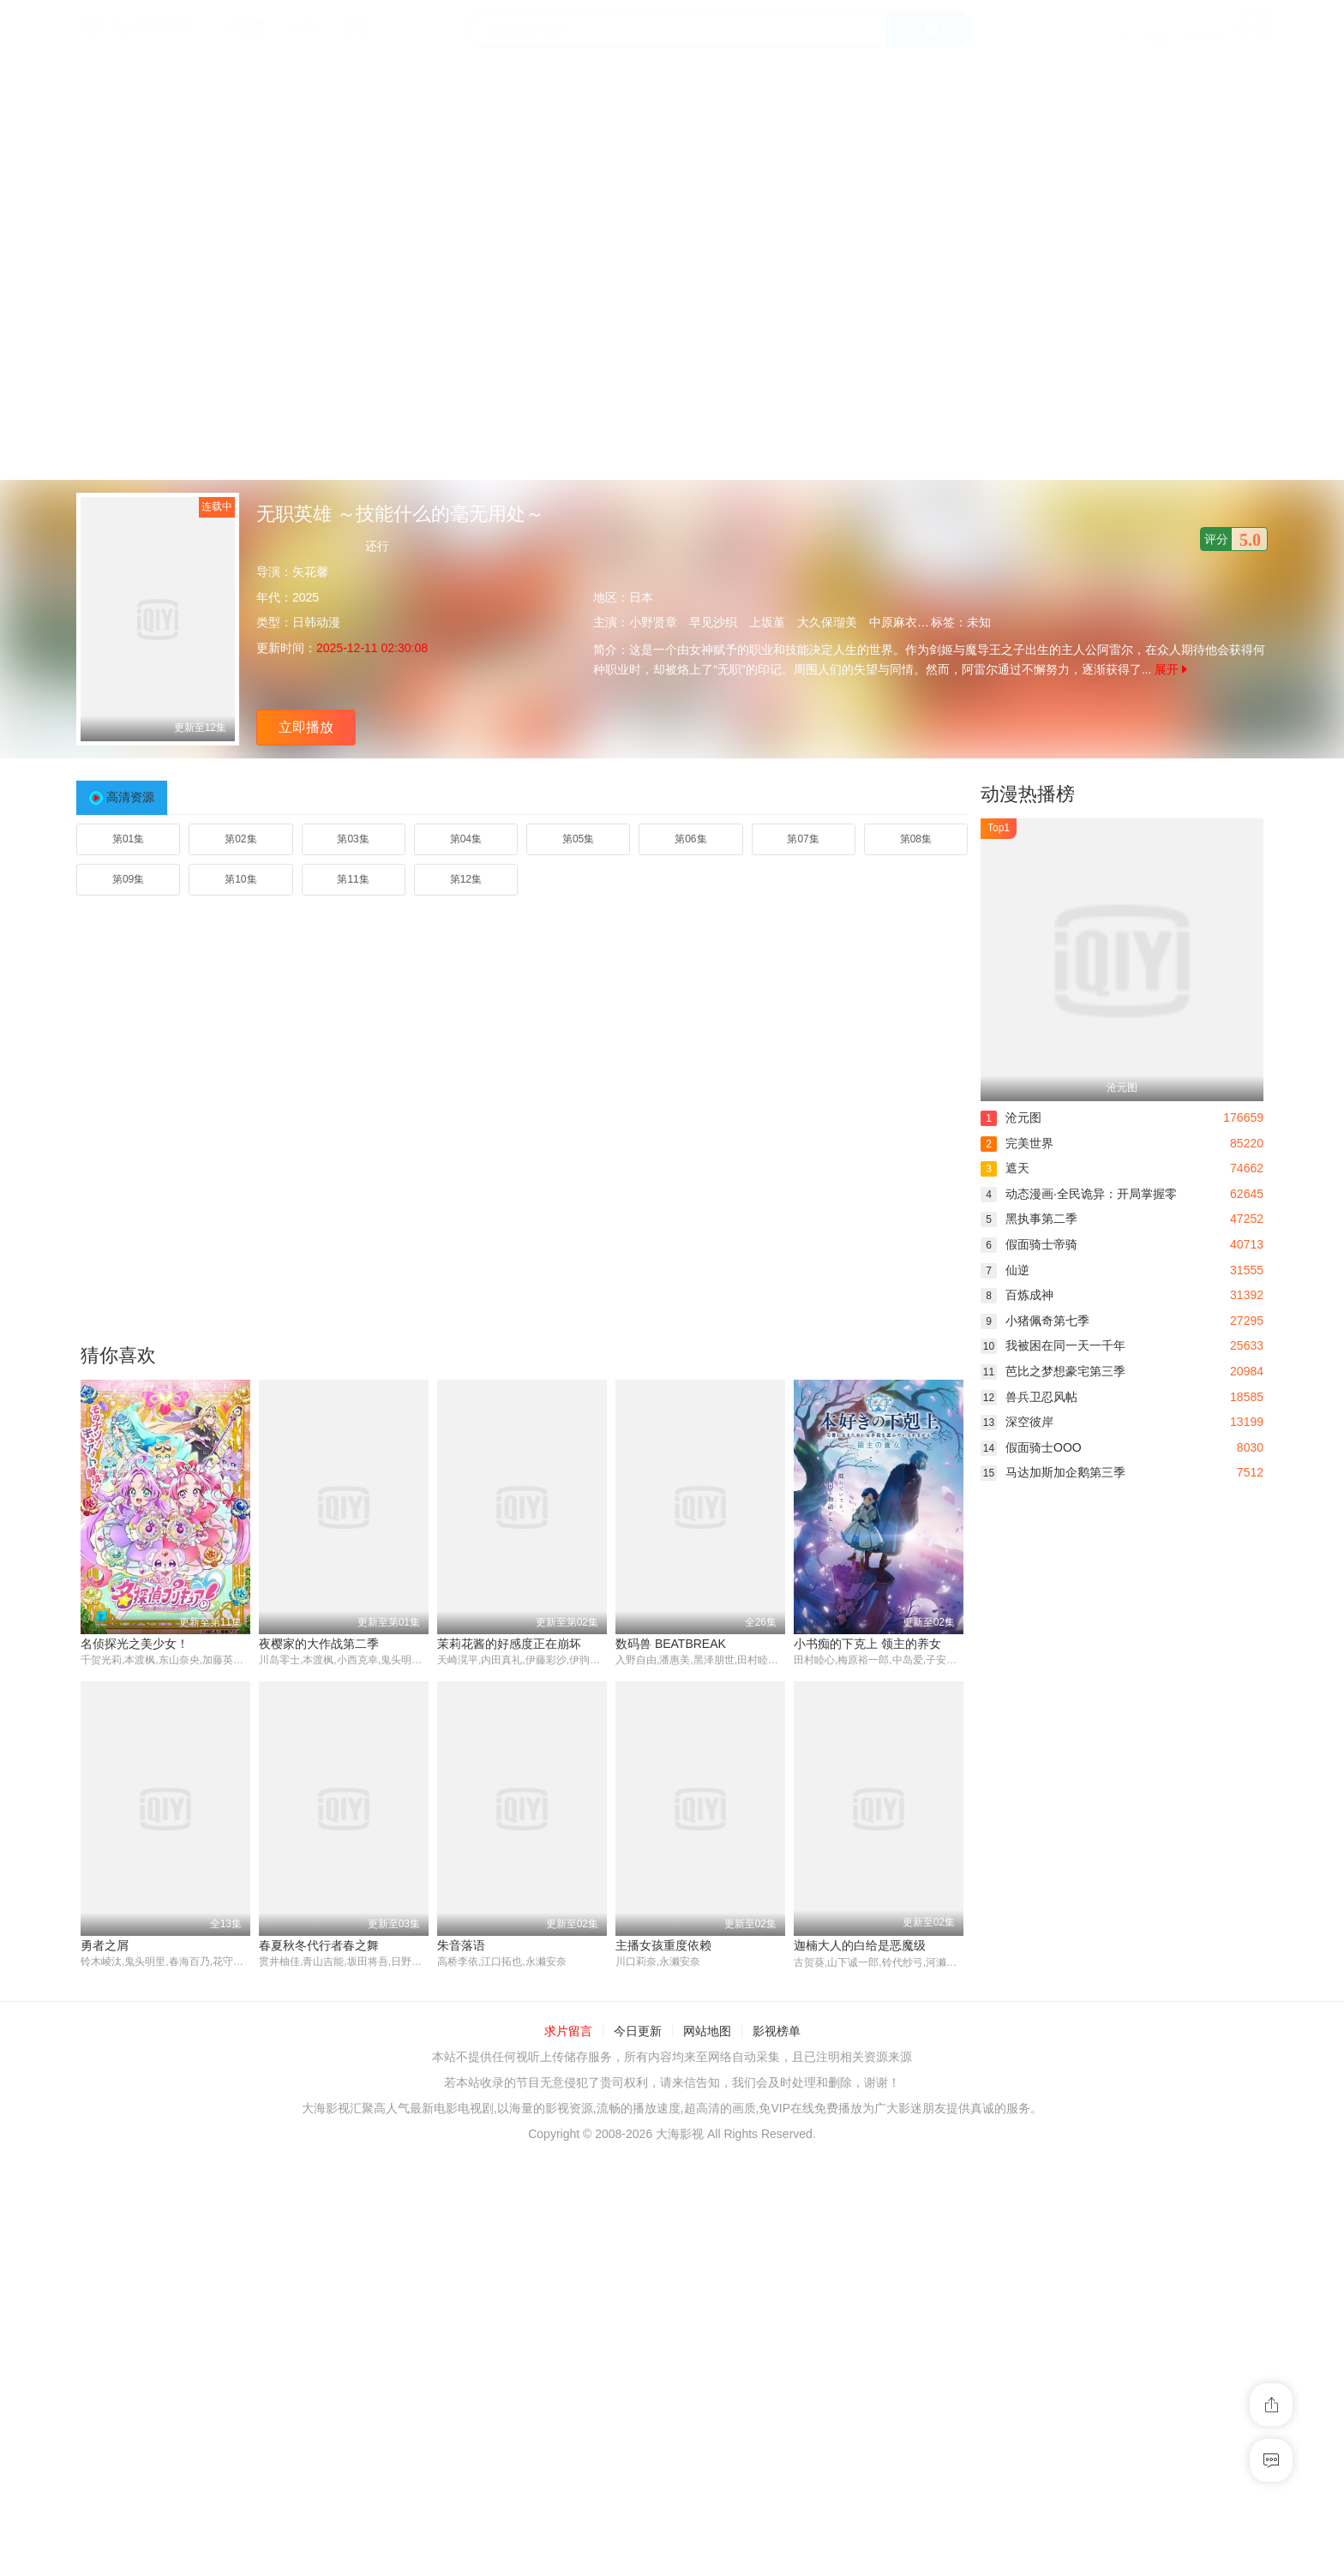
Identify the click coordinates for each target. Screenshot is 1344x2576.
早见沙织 (713, 622)
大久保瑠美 (827, 622)
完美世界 (1017, 1143)
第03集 (353, 839)
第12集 (466, 879)
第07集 (803, 839)
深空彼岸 (1017, 1422)
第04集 (466, 839)
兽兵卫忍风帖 (1029, 1397)
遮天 (1005, 1168)
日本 (641, 597)
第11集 (353, 879)
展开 (1171, 669)
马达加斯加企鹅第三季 (1053, 1472)
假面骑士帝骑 (1029, 1244)
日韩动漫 (316, 622)
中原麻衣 (893, 622)
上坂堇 (767, 622)
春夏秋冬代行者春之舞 (319, 1945)
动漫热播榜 (1028, 794)
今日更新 (638, 2032)
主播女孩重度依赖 (663, 1945)
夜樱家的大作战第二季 (319, 1643)
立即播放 (306, 727)
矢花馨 (310, 571)
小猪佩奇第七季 (1035, 1320)
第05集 (578, 839)
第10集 (240, 879)
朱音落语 (461, 1945)
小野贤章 (653, 622)
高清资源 (130, 797)
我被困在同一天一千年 (1053, 1345)
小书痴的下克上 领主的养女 (867, 1643)
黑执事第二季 (1029, 1218)
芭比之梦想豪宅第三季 (1053, 1371)
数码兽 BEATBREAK (670, 1643)
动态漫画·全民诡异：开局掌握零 (1079, 1194)
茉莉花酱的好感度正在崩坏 (509, 1643)
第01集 (128, 839)
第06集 (690, 839)
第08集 (916, 839)
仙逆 (1005, 1270)
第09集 (128, 879)
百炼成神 (1017, 1295)
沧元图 (1011, 1117)
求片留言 (568, 2032)
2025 (305, 597)
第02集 (240, 839)
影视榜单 (777, 2032)
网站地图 (707, 2032)
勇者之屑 (105, 1945)
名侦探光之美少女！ (135, 1643)
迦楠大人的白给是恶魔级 (860, 1945)
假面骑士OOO (1031, 1447)
